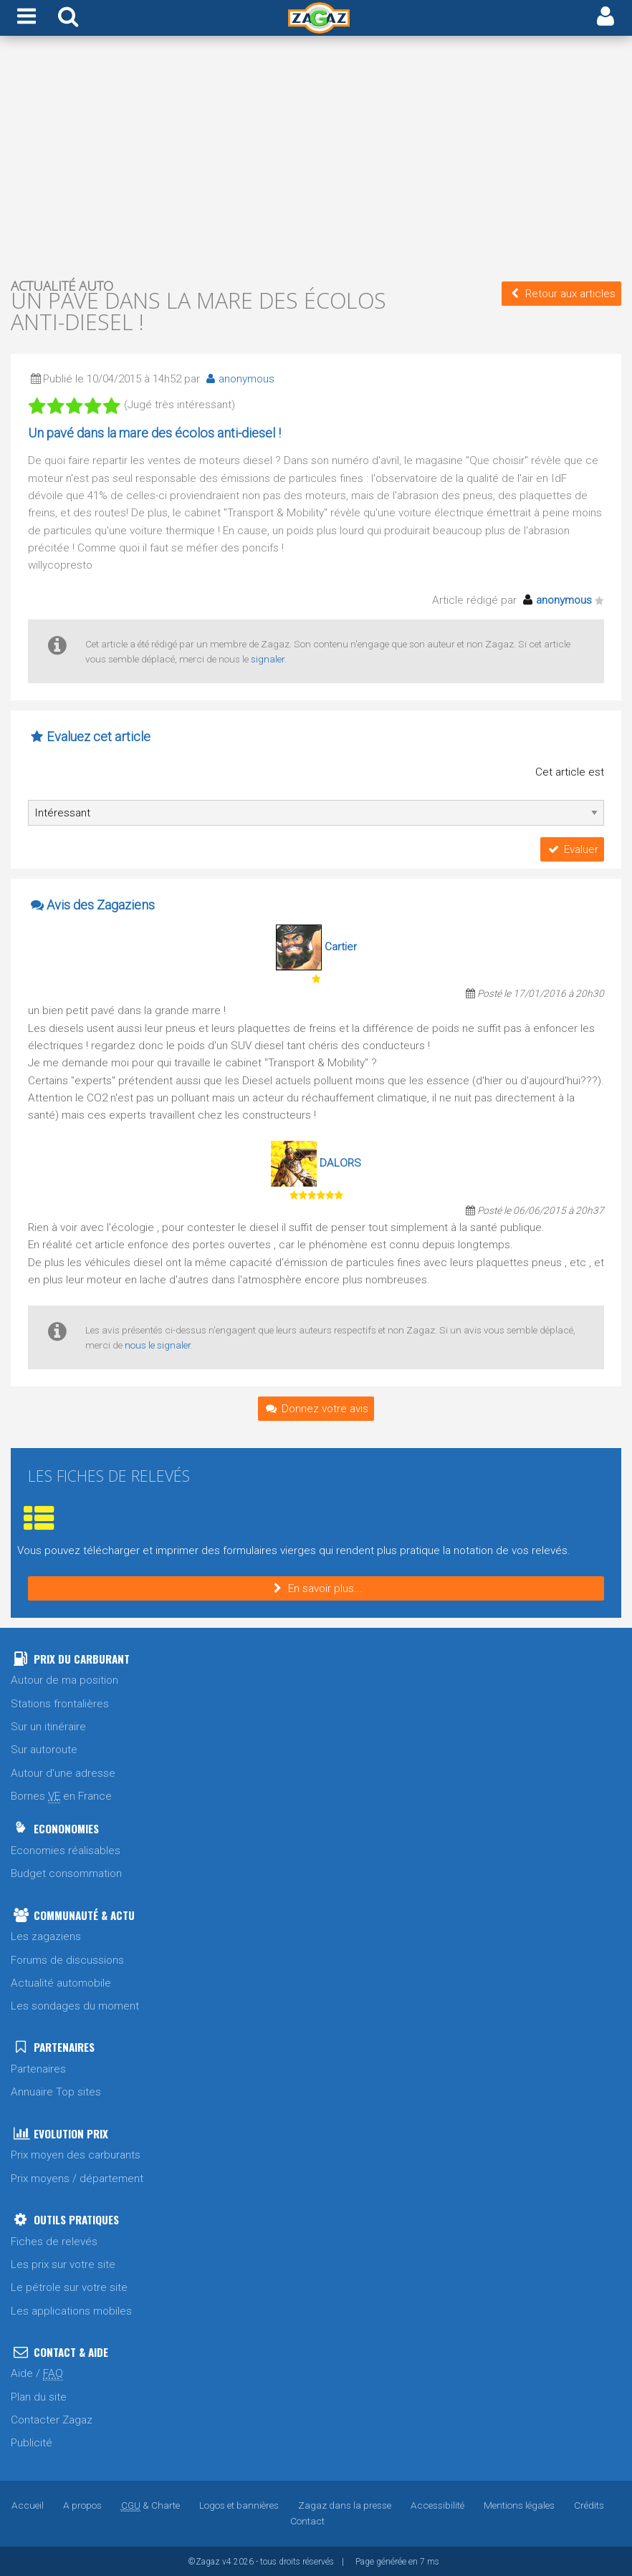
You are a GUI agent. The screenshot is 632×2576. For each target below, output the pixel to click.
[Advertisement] (316, 156)
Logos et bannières (239, 2504)
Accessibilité (437, 2504)
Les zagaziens (46, 1935)
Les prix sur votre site (63, 2263)
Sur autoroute (44, 1748)
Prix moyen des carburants (75, 2154)
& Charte (150, 2504)
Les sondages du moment (75, 2005)
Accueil (27, 2504)
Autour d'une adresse (63, 1772)
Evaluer (572, 848)
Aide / (37, 2373)
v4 (226, 2561)
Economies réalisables (65, 1849)
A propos (82, 2504)
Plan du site (39, 2396)
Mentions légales (519, 2504)
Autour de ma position (64, 1679)
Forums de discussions (67, 1959)
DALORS (340, 1162)
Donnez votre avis (316, 1408)
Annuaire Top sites (56, 2091)
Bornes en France (61, 1796)
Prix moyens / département (77, 2177)
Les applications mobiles (71, 2310)
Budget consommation (66, 1872)
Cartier (341, 946)
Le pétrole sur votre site (69, 2286)
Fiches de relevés (54, 2240)
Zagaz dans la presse (344, 2504)
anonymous (238, 378)
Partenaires (38, 2068)
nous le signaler (158, 1344)
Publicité (31, 2442)
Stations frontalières (60, 1703)
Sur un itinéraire (48, 1725)
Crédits (589, 2504)
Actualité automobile (61, 1982)
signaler (267, 659)
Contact (307, 2520)
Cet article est (569, 772)
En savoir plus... (315, 1587)
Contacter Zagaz (51, 2419)
